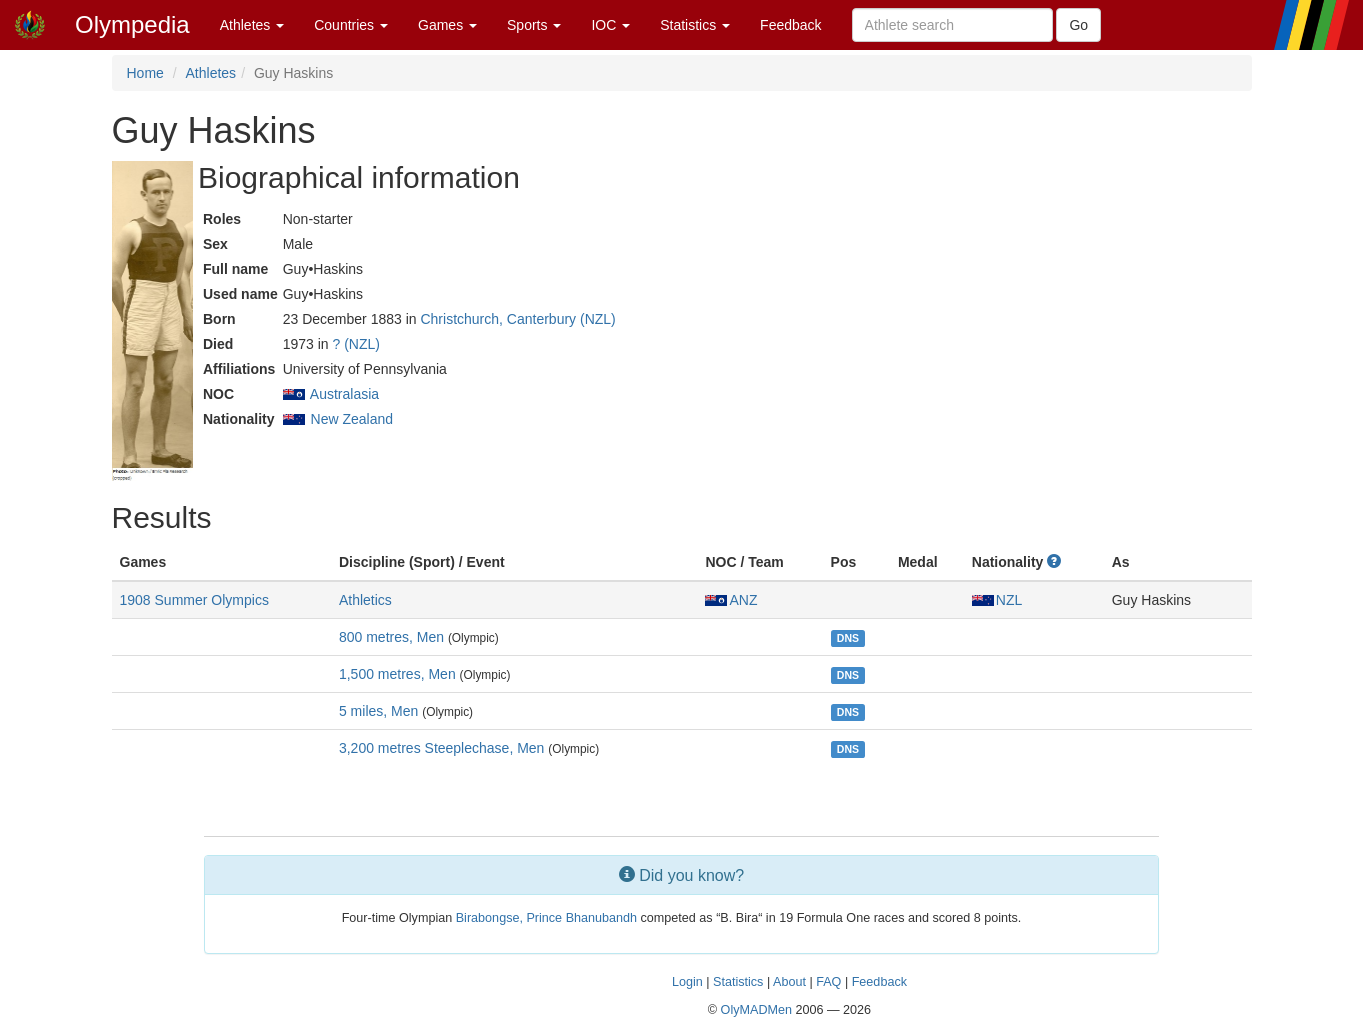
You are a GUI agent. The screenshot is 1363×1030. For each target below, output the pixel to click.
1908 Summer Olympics (194, 600)
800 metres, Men (391, 637)
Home (145, 73)
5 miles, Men (378, 711)
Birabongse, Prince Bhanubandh (546, 918)
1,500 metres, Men (397, 674)
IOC (610, 25)
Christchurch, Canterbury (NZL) (517, 319)
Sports (534, 25)
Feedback (790, 25)
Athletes (252, 25)
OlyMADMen (756, 1010)
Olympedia (132, 24)
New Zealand (352, 419)
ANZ (731, 600)
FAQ (828, 982)
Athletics (365, 600)
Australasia (344, 394)
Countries (351, 25)
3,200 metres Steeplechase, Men (441, 748)
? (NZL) (356, 344)
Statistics (695, 25)
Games (447, 25)
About (789, 982)
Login (687, 982)
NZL (997, 600)
